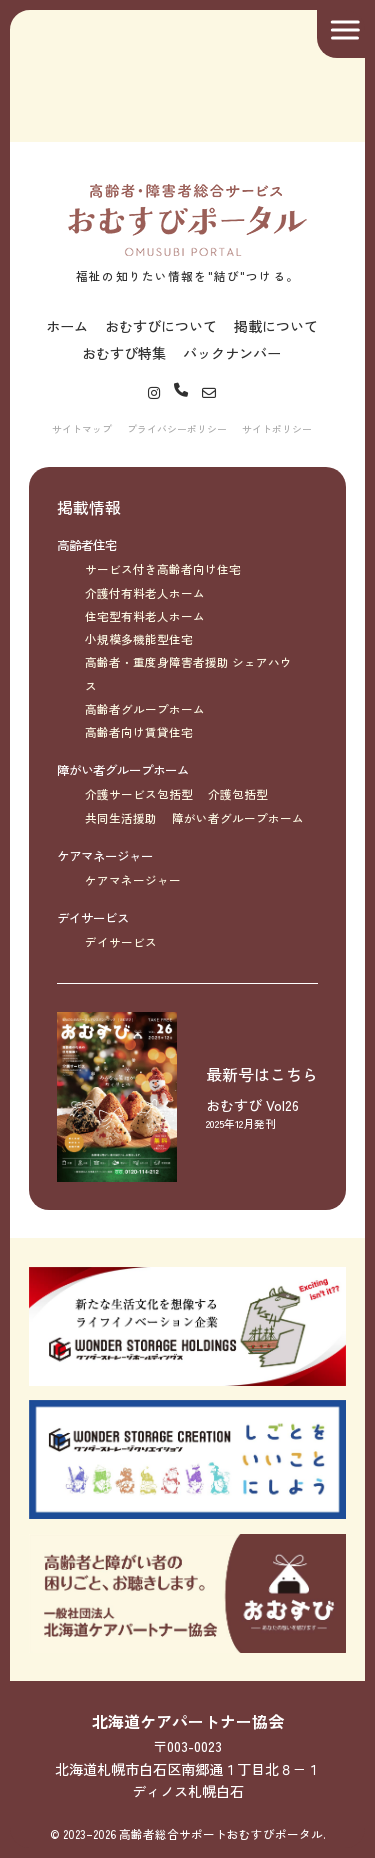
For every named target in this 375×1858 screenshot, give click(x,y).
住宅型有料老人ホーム (145, 616)
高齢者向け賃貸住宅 (139, 732)
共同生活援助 (121, 818)
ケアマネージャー (105, 856)
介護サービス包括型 (139, 794)
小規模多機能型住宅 (139, 639)
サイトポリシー (277, 429)
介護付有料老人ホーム (145, 593)
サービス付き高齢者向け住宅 (163, 569)
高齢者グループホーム (145, 709)
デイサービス (93, 918)
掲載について (276, 326)
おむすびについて (161, 326)
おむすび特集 (124, 353)
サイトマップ (82, 429)
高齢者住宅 (87, 545)
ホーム (67, 326)
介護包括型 (238, 794)
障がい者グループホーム (123, 770)
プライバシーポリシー (177, 429)
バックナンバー (232, 353)
